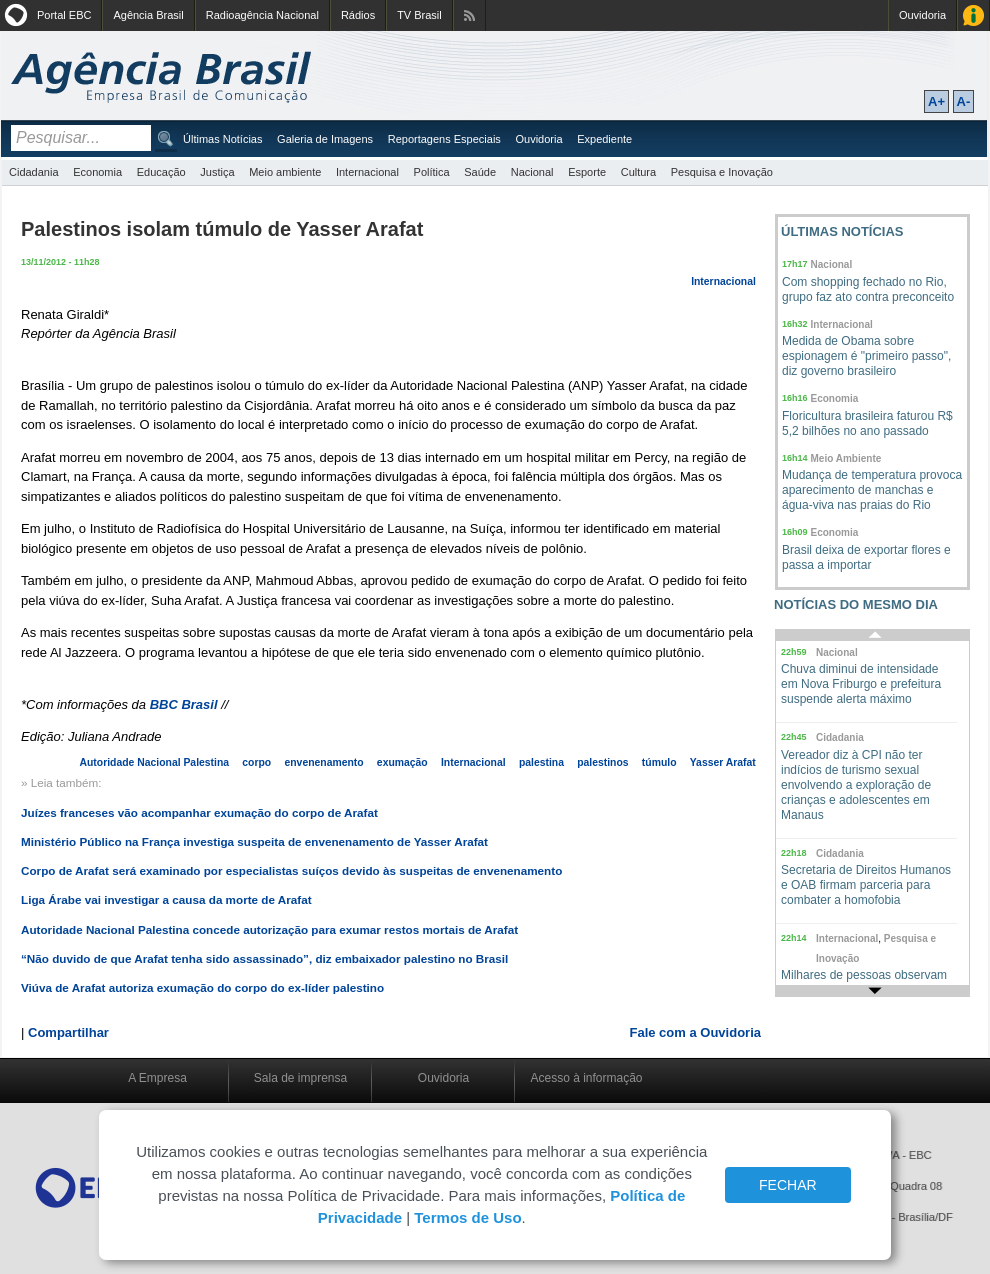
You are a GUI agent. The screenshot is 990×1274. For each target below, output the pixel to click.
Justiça (217, 172)
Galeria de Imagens (325, 139)
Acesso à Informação (973, 15)
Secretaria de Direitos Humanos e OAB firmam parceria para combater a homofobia (866, 885)
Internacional (367, 172)
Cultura (638, 172)
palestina (541, 762)
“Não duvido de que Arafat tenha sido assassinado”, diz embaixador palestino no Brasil (264, 958)
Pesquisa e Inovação (722, 172)
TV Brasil (419, 15)
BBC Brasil (186, 704)
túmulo (659, 762)
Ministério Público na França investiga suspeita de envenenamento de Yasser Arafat (254, 841)
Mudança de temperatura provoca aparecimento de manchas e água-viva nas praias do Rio (872, 490)
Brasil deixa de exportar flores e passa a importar (866, 557)
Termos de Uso (467, 1217)
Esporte (587, 172)
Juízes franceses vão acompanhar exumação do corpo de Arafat (199, 812)
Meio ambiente (285, 172)
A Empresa (157, 1078)
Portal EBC (64, 15)
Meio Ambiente (846, 458)
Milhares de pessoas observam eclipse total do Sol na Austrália (864, 982)
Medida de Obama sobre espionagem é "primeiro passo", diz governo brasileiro (866, 356)
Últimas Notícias (222, 139)
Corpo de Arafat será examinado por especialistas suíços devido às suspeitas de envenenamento (291, 870)
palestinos (602, 762)
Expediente (604, 139)
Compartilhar (68, 1032)
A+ (936, 101)
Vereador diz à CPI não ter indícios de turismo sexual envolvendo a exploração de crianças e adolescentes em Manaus (856, 785)
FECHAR (788, 1185)
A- (964, 101)
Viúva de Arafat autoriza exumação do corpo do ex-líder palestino (202, 987)
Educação (161, 172)
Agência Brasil (148, 15)
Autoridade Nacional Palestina (155, 762)
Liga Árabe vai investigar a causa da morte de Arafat (166, 899)
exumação (402, 762)
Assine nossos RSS (469, 15)
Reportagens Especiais (444, 139)
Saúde (480, 172)
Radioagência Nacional (262, 15)
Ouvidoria (922, 15)
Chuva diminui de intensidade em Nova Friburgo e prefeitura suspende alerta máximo (861, 684)
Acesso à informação (586, 1078)
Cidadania (34, 172)
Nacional (532, 172)
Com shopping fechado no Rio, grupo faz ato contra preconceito (868, 289)
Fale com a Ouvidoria (696, 1032)
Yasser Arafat (723, 762)
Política (432, 172)
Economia (97, 172)
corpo (256, 762)
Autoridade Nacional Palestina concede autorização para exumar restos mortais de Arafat (269, 929)
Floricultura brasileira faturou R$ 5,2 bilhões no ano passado (867, 423)
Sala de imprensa (300, 1078)
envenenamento (323, 762)
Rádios (358, 15)
